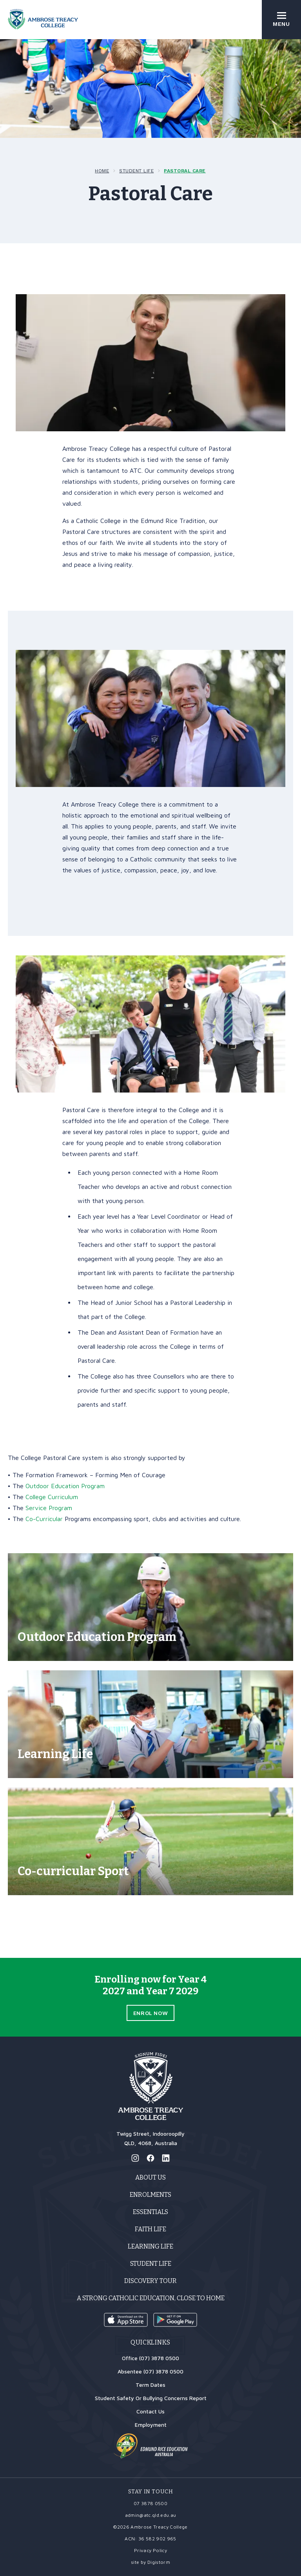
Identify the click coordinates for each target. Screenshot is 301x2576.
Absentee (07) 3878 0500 (150, 2371)
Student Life (136, 171)
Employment (151, 2424)
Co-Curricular (44, 1518)
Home (102, 171)
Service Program (48, 1507)
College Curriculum (51, 1496)
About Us (150, 2177)
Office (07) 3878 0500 (150, 2358)
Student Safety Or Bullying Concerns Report (151, 2398)
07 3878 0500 (150, 2503)
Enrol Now (150, 2013)
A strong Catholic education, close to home (151, 2298)
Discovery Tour (150, 2281)
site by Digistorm (150, 2562)
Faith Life (150, 2229)
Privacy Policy (150, 2550)
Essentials (150, 2212)
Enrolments (150, 2194)
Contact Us (150, 2411)
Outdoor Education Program (65, 1485)
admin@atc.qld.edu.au (150, 2515)
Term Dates (150, 2384)
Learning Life (150, 2246)
